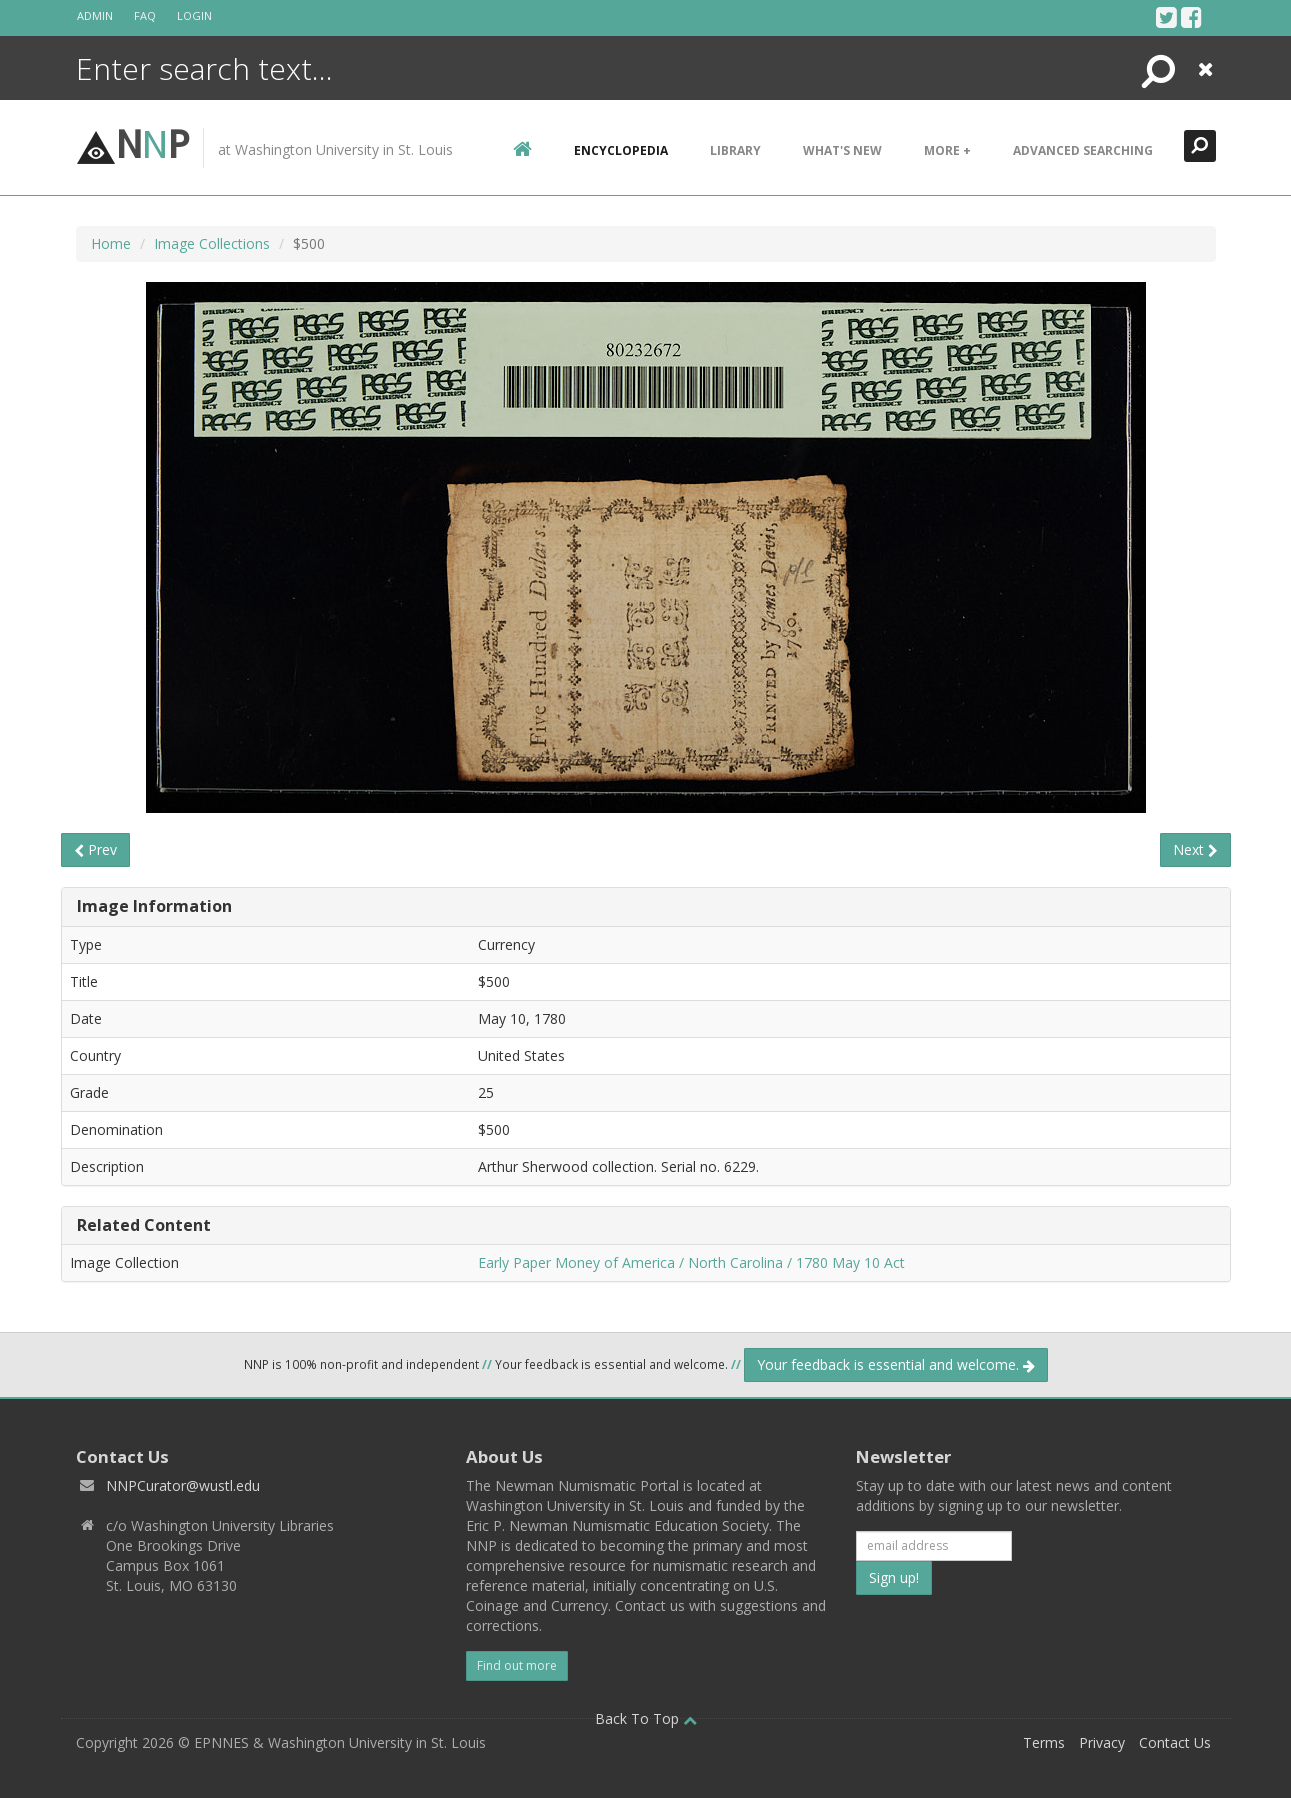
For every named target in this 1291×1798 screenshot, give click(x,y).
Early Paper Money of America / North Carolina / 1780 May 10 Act (691, 1262)
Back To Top (646, 1718)
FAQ (145, 15)
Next (1195, 849)
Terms (1044, 1742)
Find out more (517, 1665)
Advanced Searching (1083, 150)
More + (947, 150)
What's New (842, 150)
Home (111, 243)
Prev (95, 849)
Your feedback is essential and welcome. (896, 1364)
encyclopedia (621, 150)
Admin (95, 15)
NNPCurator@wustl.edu (183, 1485)
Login (194, 15)
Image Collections (212, 243)
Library (735, 150)
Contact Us (1175, 1742)
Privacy (1102, 1742)
